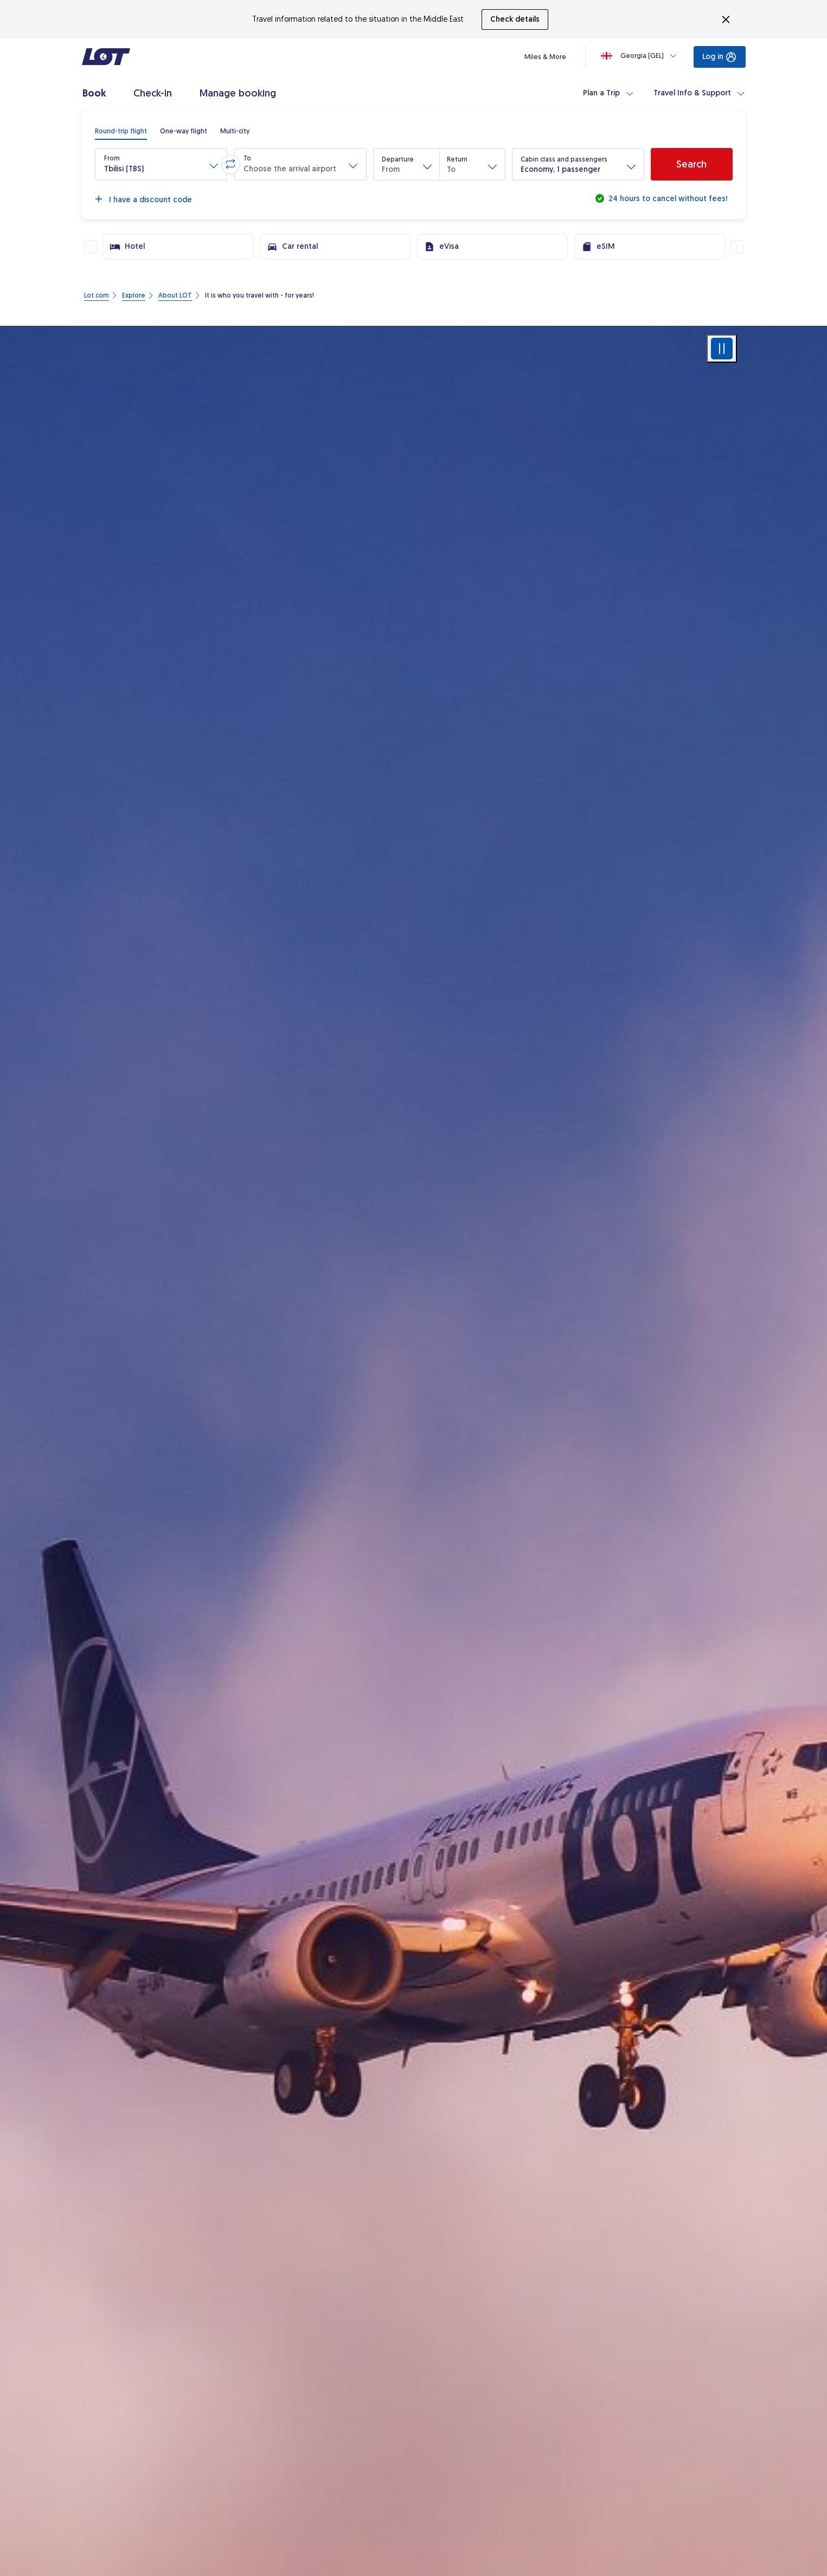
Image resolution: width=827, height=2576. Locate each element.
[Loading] (640, 56)
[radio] (121, 131)
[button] (161, 164)
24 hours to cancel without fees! (666, 198)
